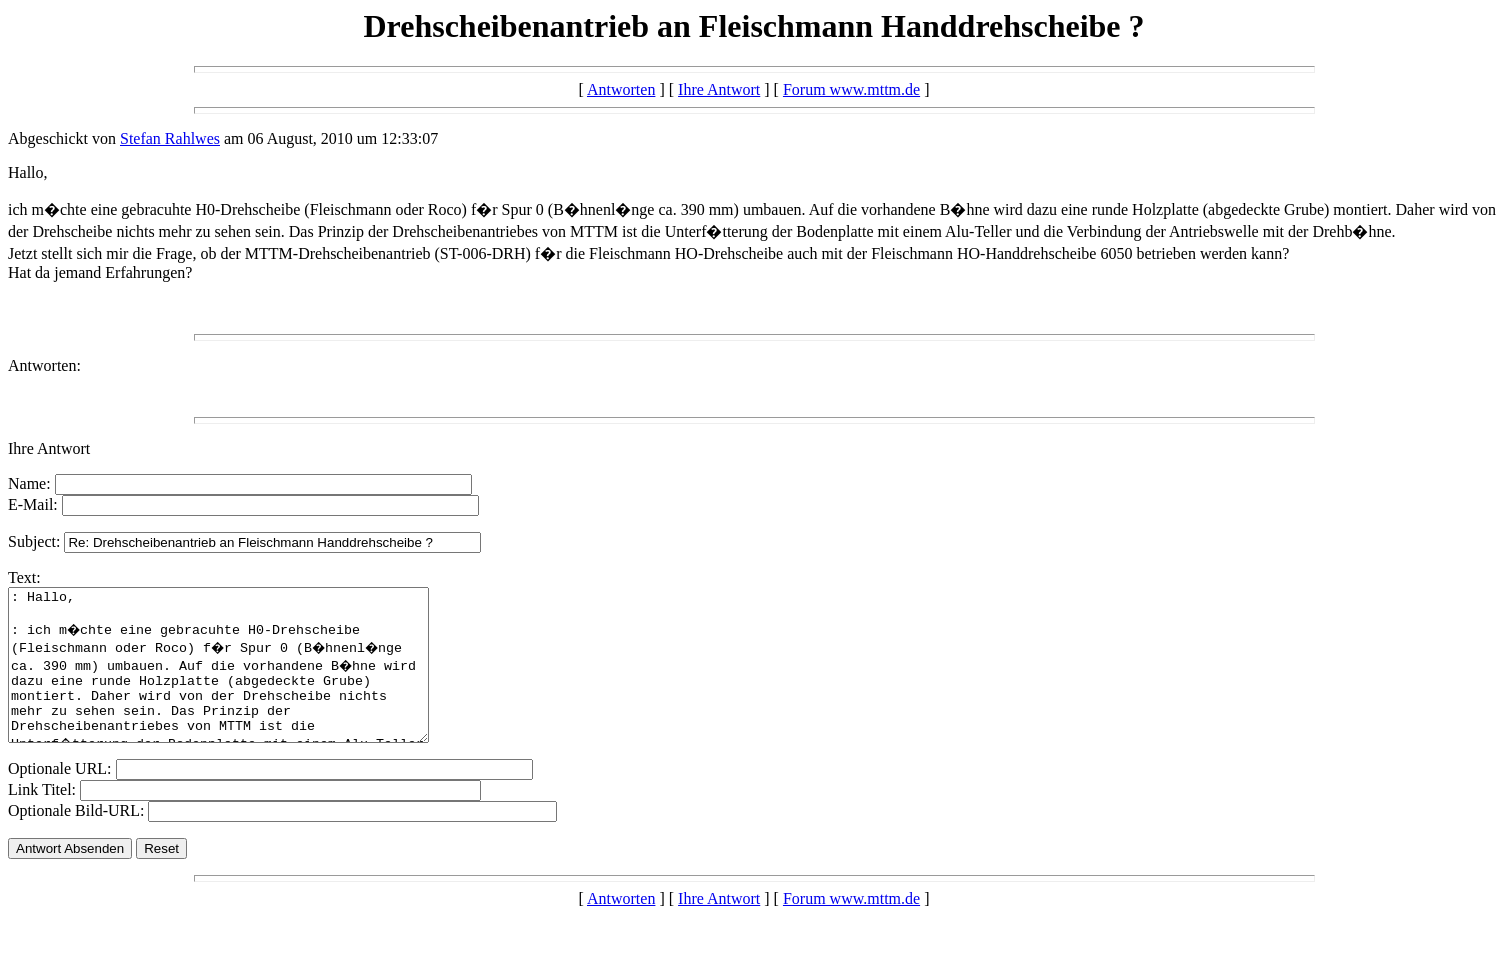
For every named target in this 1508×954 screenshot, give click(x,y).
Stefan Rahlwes (170, 138)
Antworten (621, 89)
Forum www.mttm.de (851, 89)
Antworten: (44, 365)
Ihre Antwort (719, 89)
